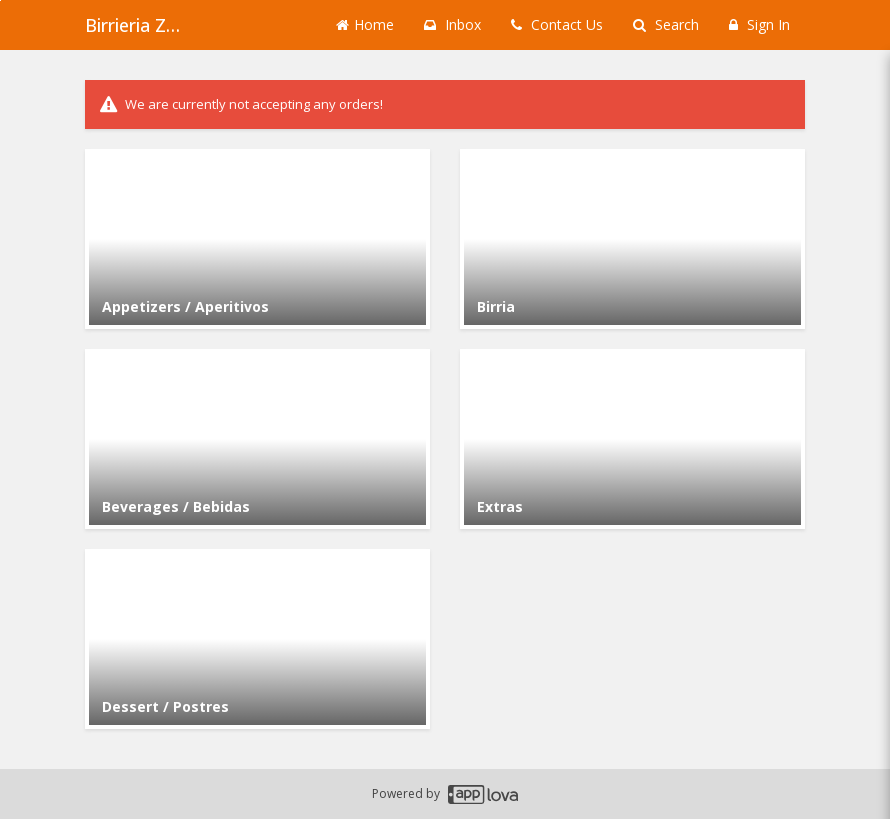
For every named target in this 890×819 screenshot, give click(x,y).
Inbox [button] (452, 24)
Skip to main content (0, 0)
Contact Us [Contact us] (557, 24)
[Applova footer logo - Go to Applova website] (483, 794)
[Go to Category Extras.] (632, 439)
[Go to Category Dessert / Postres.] (257, 639)
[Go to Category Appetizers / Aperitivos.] (257, 239)
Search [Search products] (666, 24)
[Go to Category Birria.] (632, 239)
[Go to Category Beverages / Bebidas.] (257, 439)
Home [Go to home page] (365, 24)
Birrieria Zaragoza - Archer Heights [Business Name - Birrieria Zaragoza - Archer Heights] (135, 25)
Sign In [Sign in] (759, 24)
